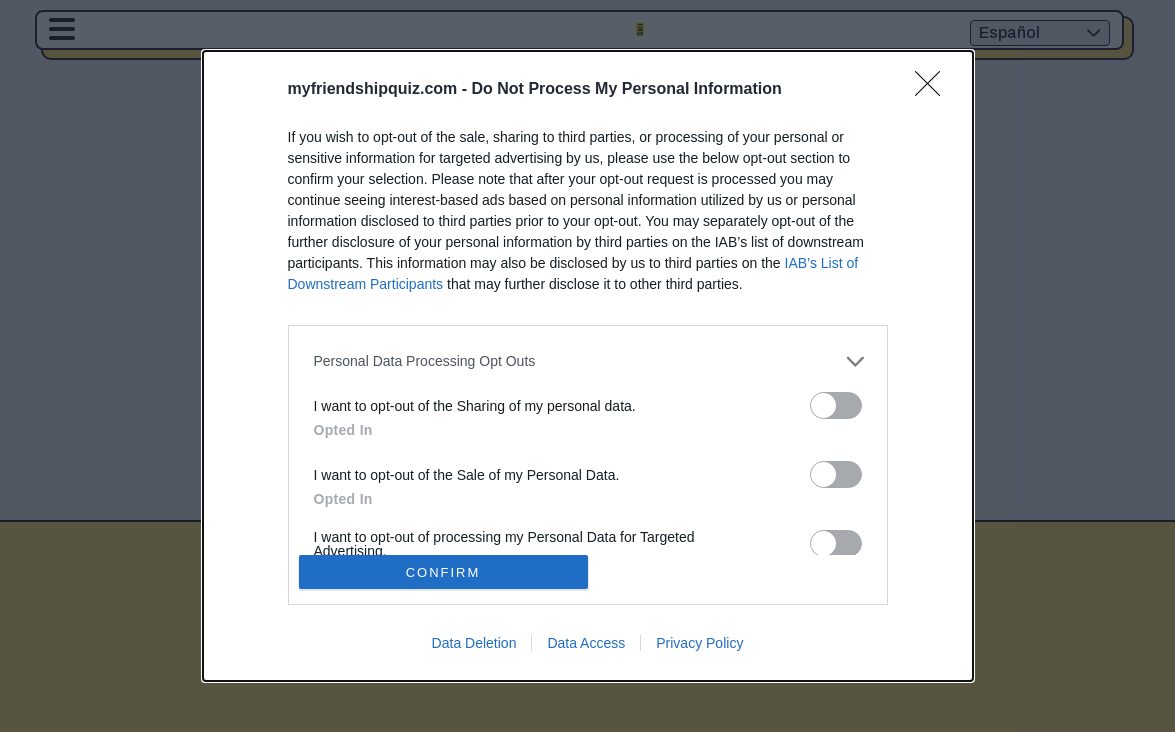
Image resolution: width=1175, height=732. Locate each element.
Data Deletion (474, 643)
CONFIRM (443, 571)
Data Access (586, 643)
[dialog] (588, 366)
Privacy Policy (699, 643)
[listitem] (588, 361)
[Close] (934, 90)
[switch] (836, 405)
